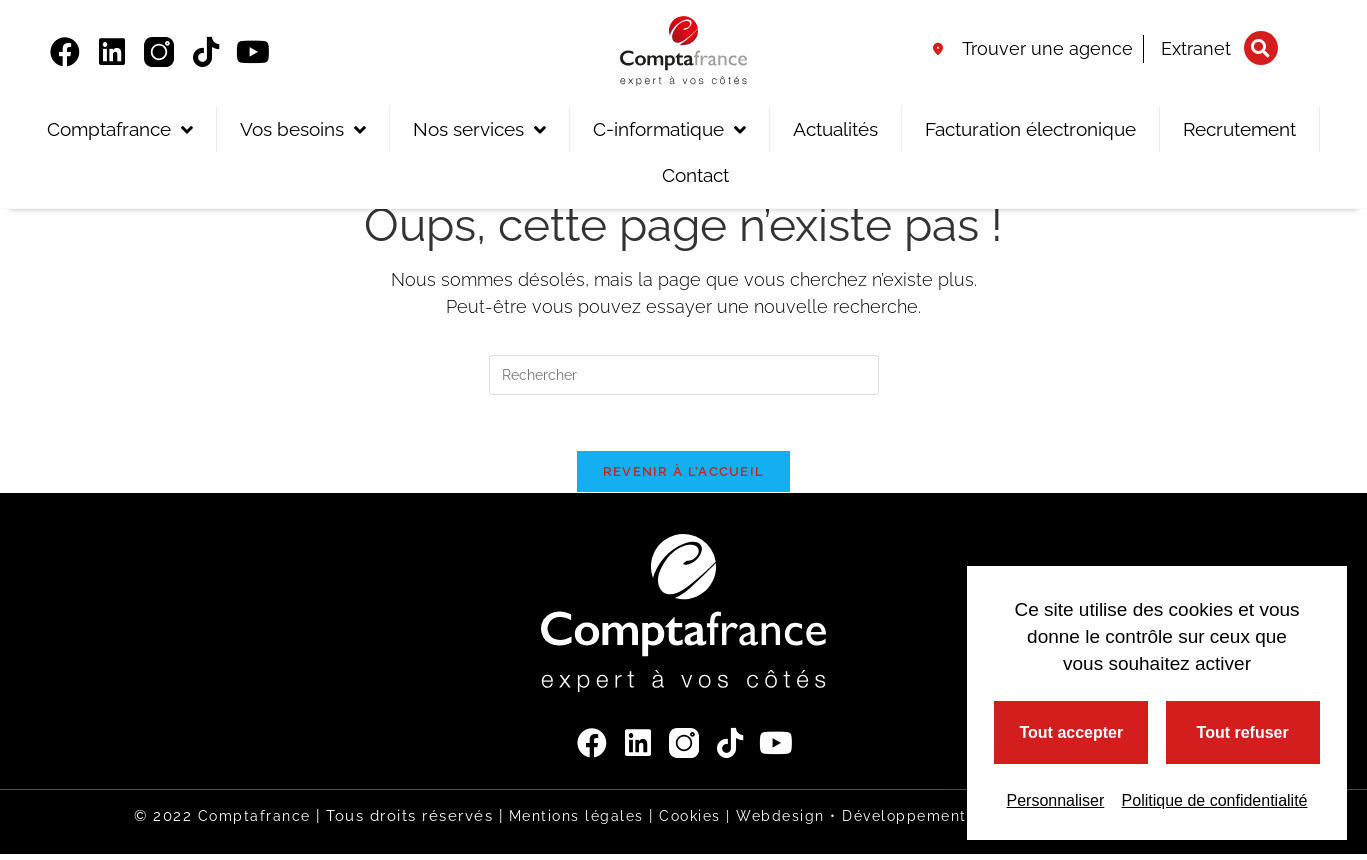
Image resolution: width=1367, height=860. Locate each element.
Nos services (479, 129)
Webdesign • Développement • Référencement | (933, 822)
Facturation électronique (1030, 129)
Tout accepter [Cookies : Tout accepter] (1071, 732)
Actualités (835, 129)
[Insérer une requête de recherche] (684, 375)
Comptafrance (120, 129)
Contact (695, 175)
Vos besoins (303, 129)
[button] (1261, 48)
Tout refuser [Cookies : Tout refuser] (1243, 732)
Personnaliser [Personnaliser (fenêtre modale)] (1055, 800)
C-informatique (669, 129)
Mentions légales (563, 822)
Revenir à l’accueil (684, 476)
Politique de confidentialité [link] (1215, 800)
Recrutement (1239, 129)
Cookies (682, 822)
